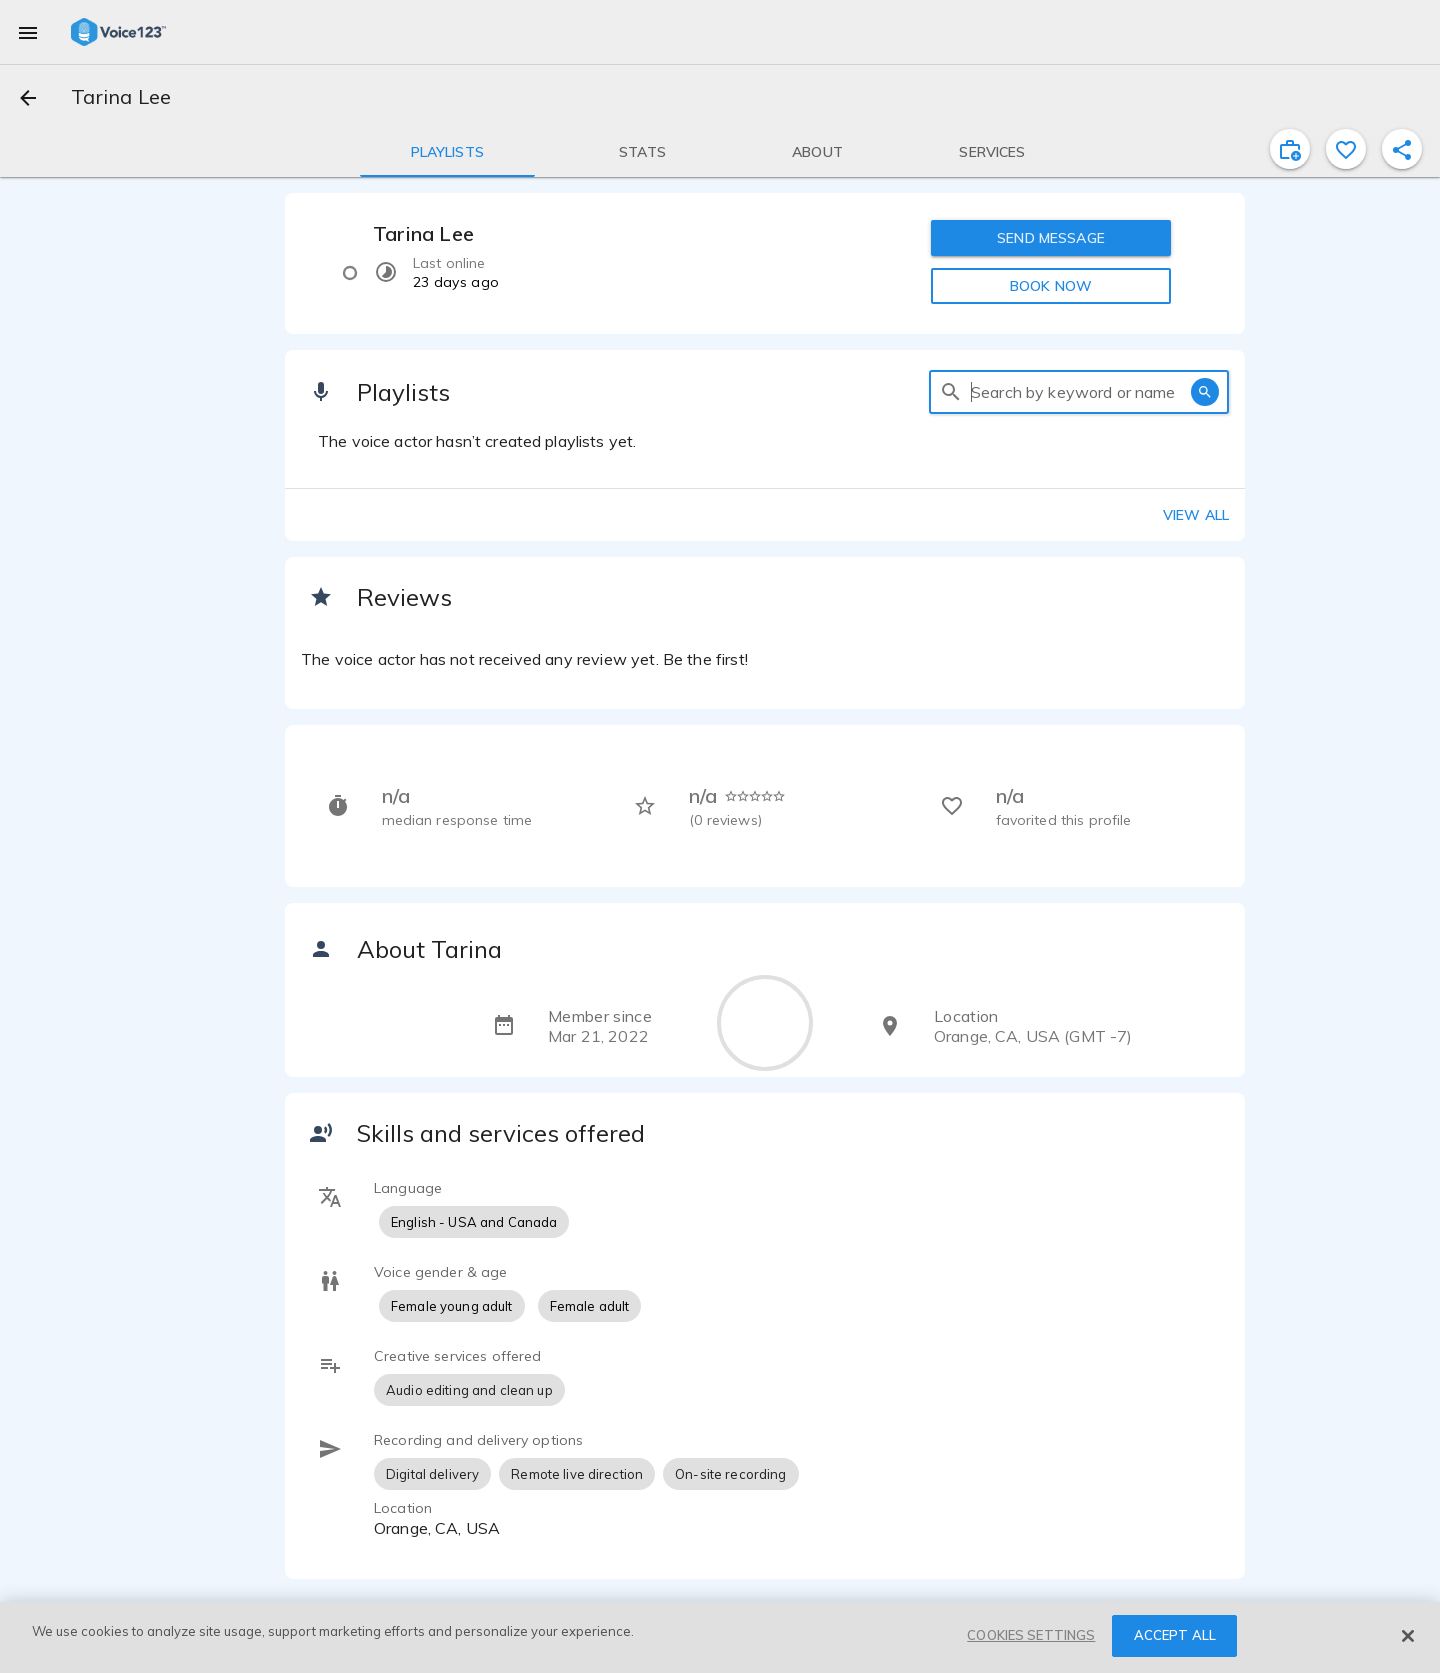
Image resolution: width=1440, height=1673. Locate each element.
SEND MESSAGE (1051, 238)
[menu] (28, 32)
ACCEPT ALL (1175, 1635)
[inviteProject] (1290, 149)
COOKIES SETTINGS (1031, 1635)
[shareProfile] (1402, 149)
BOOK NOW (1051, 286)
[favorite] (1346, 149)
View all (1196, 515)
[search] (951, 392)
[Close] (1408, 1636)
